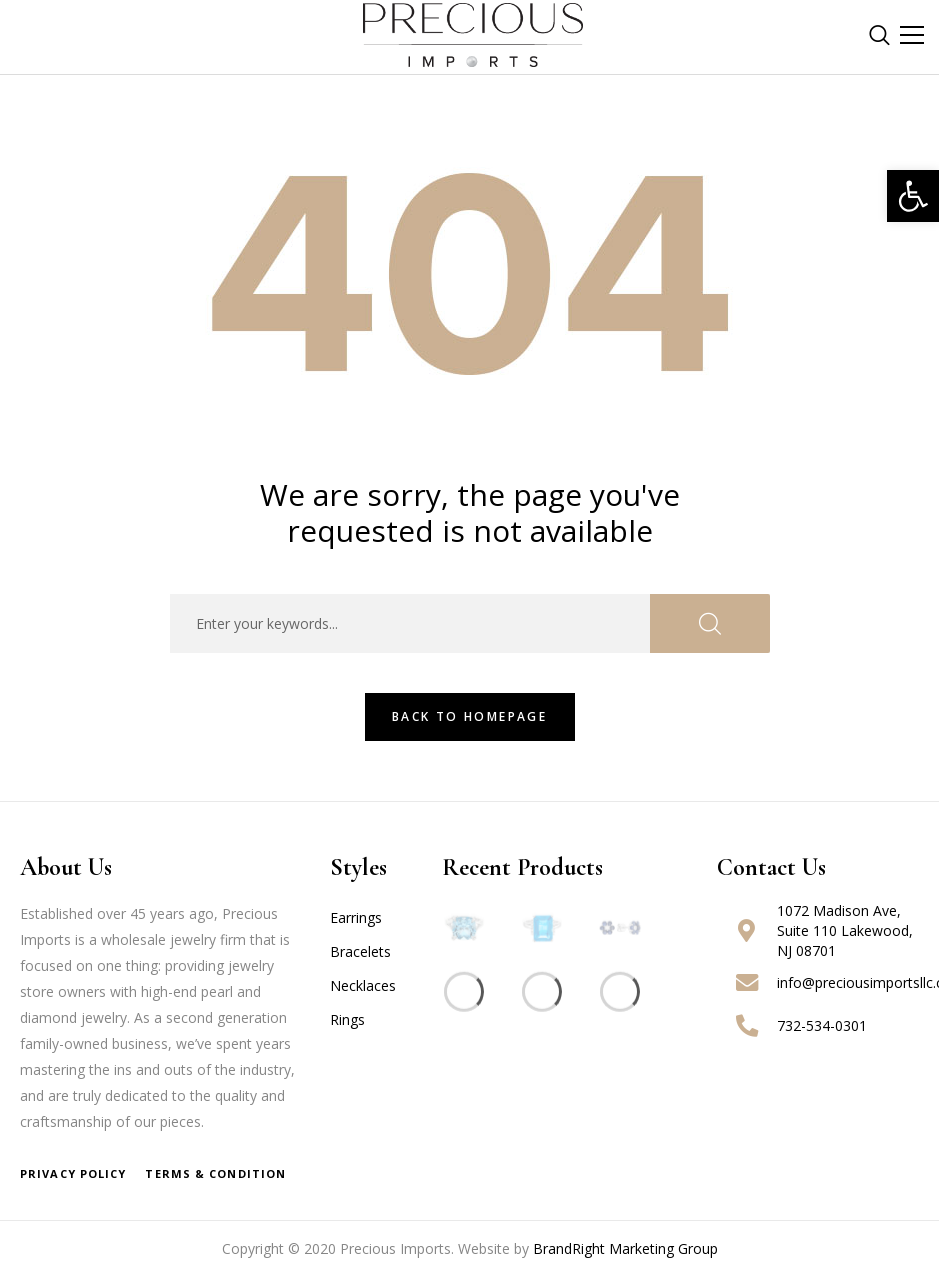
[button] (913, 196)
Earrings (356, 917)
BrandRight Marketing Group (625, 1248)
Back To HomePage (469, 716)
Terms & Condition (215, 1173)
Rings (347, 1019)
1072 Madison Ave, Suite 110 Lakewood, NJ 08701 (845, 930)
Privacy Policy (73, 1173)
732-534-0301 (822, 1025)
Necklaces (363, 985)
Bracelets (360, 951)
